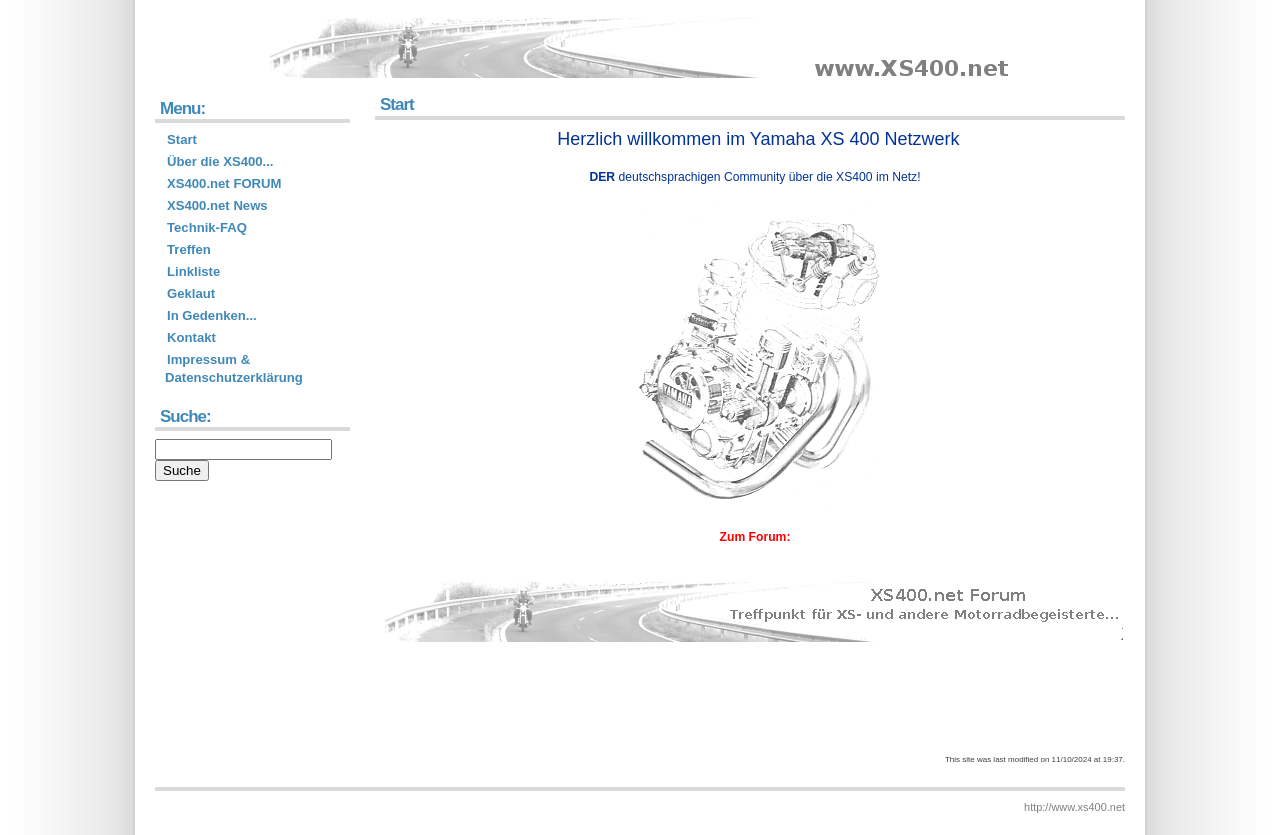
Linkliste (193, 271)
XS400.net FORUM (224, 183)
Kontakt (191, 337)
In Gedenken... (212, 315)
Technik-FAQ (207, 227)
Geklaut (191, 293)
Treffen (189, 249)
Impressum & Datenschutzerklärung (234, 368)
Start (182, 139)
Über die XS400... (220, 161)
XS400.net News (217, 205)
